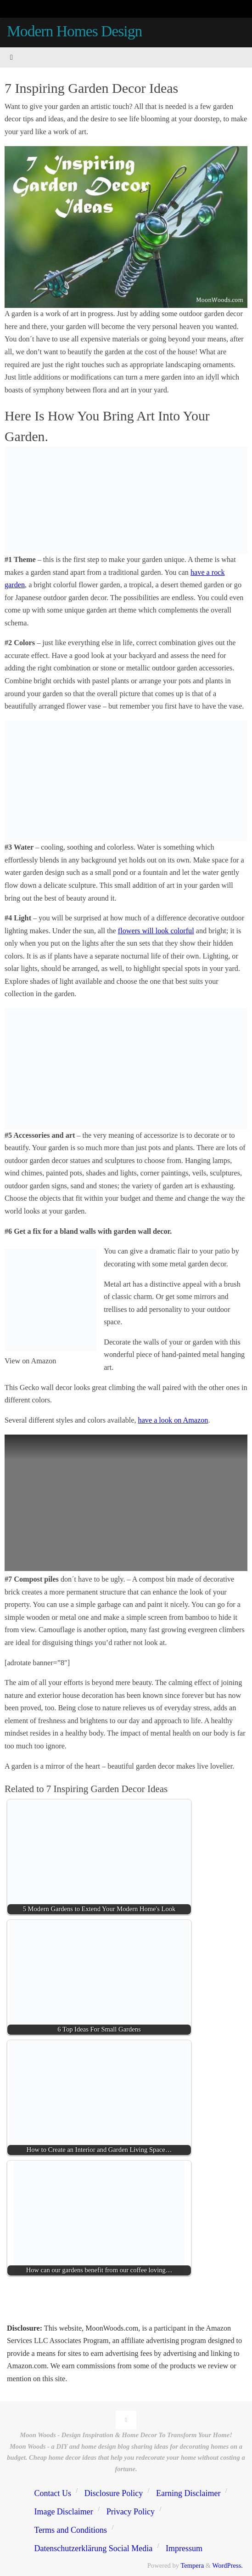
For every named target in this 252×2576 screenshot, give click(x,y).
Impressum (184, 2548)
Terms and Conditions (70, 2530)
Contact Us (52, 2493)
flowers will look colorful (156, 931)
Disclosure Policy (113, 2493)
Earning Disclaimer (188, 2493)
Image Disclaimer (63, 2511)
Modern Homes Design (74, 31)
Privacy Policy (130, 2511)
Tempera (192, 2565)
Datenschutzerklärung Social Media (93, 2548)
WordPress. (228, 2565)
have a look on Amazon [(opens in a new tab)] (173, 1420)
